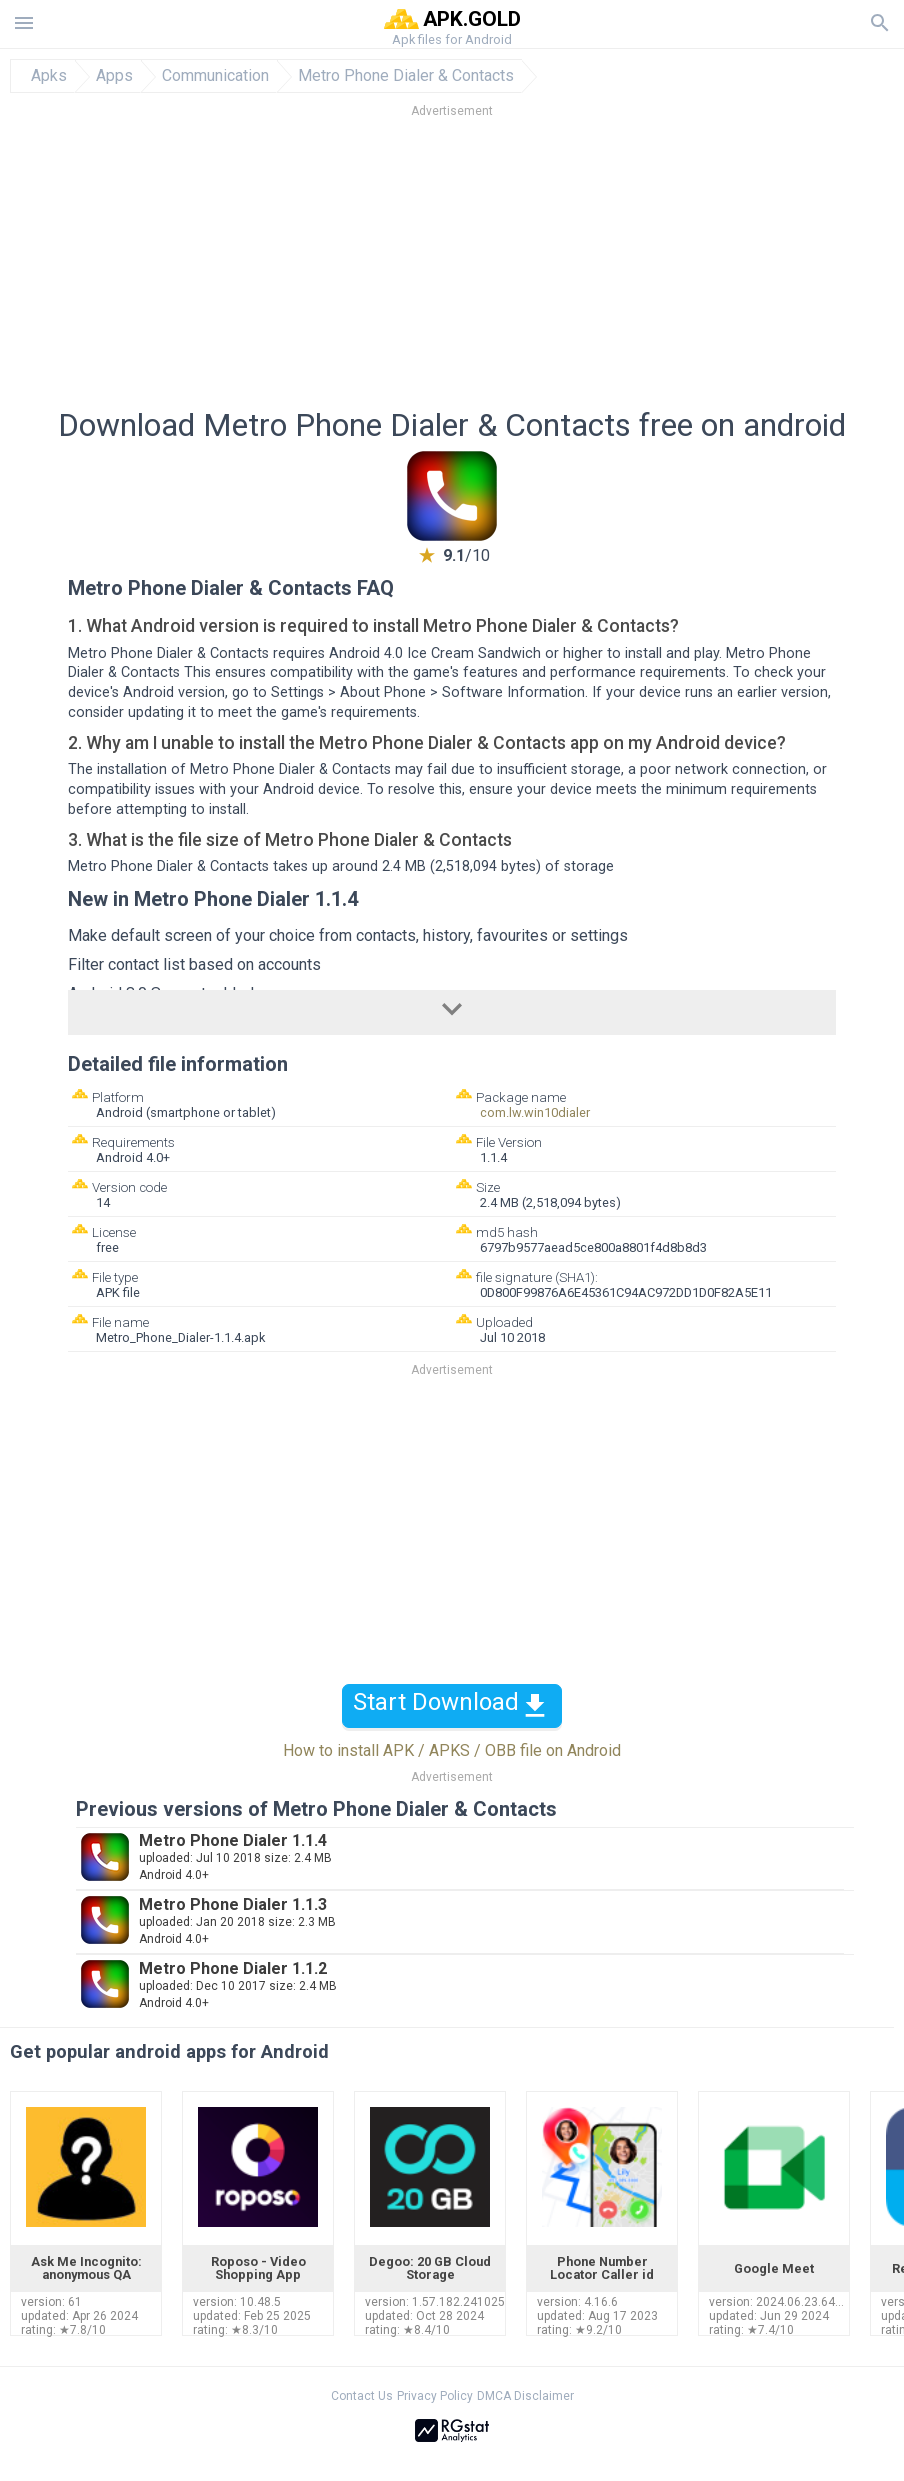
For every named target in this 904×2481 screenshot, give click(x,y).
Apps (114, 76)
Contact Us (362, 2396)
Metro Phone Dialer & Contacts (406, 76)
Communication (215, 76)
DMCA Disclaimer (525, 2396)
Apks (49, 76)
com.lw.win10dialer (535, 1112)
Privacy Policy (435, 2396)
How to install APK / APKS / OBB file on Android (452, 1750)
